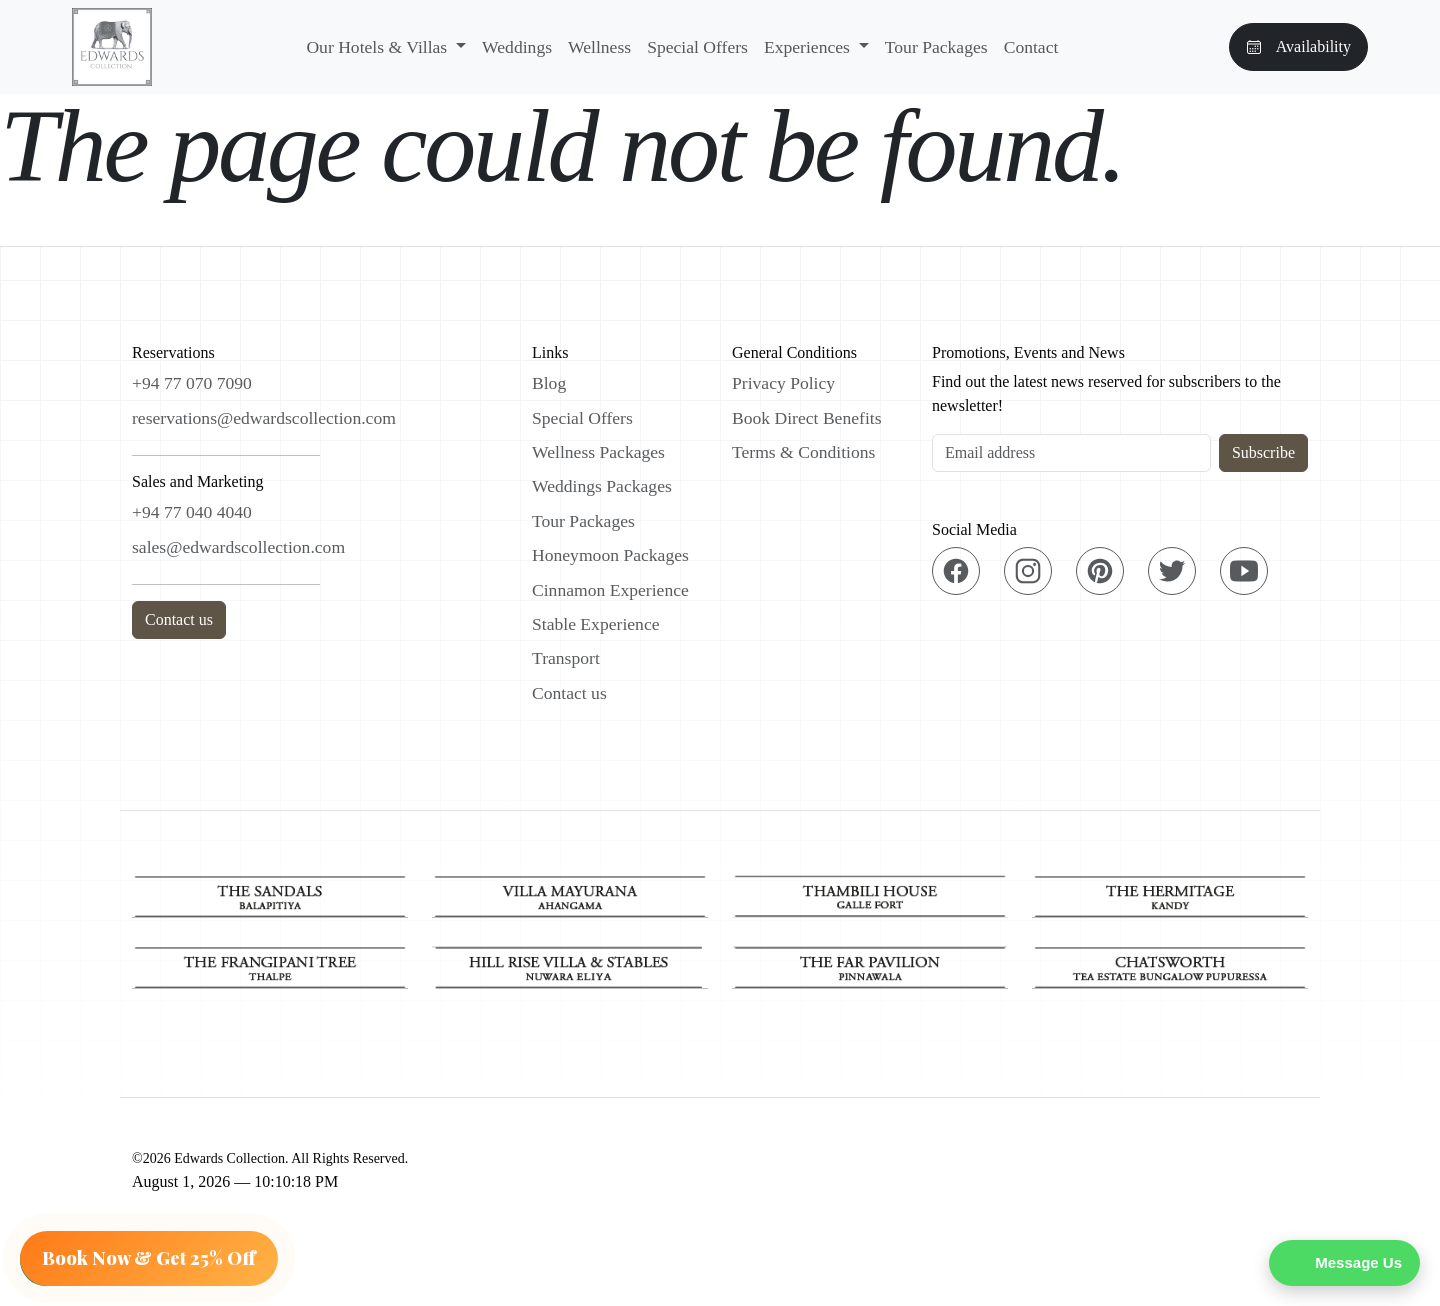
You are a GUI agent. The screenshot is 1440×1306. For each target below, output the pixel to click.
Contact (1031, 47)
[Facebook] (956, 571)
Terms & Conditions (803, 452)
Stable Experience (596, 624)
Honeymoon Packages (610, 555)
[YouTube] (1244, 571)
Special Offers (697, 47)
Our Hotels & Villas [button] (378, 47)
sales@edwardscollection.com (238, 547)
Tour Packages (936, 47)
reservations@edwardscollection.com (264, 418)
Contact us (179, 619)
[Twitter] (1172, 571)
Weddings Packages (602, 486)
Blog (549, 383)
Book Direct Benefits (807, 418)
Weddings (517, 47)
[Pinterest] (1100, 571)
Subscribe (1263, 452)
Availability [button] (1298, 46)
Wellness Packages (598, 452)
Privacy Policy (783, 383)
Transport (566, 658)
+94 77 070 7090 (192, 383)
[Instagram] (1028, 571)
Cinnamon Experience (610, 590)
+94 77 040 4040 (192, 512)
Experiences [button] (809, 47)
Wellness (599, 47)
